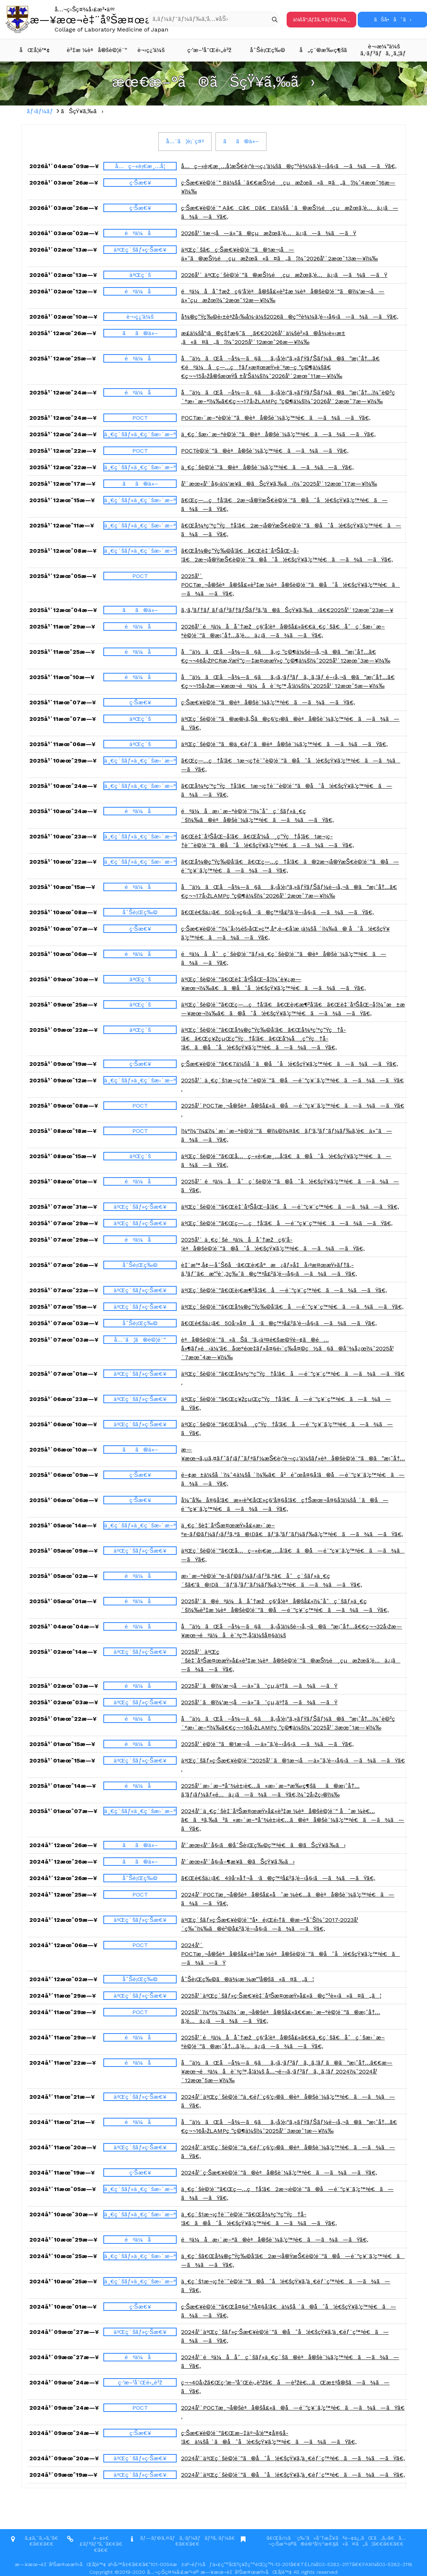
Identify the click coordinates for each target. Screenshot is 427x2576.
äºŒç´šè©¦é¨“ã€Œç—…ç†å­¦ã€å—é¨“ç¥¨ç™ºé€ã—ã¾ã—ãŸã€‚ (287, 1223)
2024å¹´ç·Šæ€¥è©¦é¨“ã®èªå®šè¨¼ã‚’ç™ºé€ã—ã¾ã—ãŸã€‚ (279, 2172)
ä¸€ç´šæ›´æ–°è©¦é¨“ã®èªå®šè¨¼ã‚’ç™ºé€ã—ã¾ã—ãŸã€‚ (278, 434)
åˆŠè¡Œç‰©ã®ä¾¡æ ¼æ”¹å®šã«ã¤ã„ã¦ (247, 1979)
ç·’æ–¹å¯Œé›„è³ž (209, 50)
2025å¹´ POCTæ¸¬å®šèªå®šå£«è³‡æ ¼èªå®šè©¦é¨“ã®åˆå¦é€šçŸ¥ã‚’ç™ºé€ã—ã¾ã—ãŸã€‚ (290, 584)
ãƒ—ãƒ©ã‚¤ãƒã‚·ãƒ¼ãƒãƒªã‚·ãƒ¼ (184, 2538)
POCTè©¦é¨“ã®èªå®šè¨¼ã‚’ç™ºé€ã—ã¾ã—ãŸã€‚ (265, 450)
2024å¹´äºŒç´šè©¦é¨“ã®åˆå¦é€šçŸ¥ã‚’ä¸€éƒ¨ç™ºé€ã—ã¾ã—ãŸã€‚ (293, 2458)
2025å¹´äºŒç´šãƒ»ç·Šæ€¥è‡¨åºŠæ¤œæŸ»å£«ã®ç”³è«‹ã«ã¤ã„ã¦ (281, 1995)
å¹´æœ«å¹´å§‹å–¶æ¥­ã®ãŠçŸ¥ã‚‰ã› (238, 1861)
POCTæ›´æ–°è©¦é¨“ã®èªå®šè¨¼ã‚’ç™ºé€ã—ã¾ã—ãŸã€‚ (276, 417)
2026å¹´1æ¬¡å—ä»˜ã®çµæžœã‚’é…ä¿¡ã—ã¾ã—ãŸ (268, 233)
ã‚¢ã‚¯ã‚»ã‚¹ (38, 2538)
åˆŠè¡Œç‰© (267, 50)
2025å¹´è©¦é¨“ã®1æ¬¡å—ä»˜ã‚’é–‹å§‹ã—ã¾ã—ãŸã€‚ (267, 1744)
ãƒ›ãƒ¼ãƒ (41, 111)
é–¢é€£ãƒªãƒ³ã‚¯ (94, 2541)
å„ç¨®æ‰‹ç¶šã (327, 50)
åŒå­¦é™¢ (34, 50)
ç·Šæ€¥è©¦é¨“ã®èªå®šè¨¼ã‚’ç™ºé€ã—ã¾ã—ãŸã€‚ (268, 702)
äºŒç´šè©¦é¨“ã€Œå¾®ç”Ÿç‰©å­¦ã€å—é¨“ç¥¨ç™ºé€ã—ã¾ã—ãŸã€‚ (292, 1306)
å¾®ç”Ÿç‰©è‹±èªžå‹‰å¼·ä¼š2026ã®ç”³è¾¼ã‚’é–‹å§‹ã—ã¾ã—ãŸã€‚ (289, 316)
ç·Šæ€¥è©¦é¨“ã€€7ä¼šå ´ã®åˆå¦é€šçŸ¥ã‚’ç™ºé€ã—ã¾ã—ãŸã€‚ (289, 1063)
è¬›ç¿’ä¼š (151, 50)
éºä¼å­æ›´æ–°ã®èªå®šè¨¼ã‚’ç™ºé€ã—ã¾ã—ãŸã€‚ (274, 2239)
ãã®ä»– (241, 141)
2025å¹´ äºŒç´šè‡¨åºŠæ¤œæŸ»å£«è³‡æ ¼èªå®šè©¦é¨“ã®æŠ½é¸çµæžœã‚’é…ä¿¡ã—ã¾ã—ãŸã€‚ (290, 1660)
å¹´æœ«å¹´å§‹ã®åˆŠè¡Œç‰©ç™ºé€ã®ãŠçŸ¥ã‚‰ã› (263, 1845)
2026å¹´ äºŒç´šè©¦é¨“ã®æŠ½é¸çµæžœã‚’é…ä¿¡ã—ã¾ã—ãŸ (284, 274)
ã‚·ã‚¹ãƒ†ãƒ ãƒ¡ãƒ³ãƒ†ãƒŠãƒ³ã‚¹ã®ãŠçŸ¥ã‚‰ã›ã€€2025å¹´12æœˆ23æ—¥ (287, 610)
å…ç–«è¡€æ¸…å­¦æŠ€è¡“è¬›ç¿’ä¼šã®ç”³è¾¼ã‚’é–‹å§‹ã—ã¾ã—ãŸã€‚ (289, 166)
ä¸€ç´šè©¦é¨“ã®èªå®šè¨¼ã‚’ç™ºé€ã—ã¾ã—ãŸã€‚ (267, 467)
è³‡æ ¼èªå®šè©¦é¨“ (94, 50)
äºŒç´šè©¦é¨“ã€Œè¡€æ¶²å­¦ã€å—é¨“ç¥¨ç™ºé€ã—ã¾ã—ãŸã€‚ (284, 1290)
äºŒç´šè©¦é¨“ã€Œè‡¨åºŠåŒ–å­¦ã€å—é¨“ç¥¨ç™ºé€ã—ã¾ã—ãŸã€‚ (290, 1206)
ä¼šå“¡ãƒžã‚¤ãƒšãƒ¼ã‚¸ (321, 19)
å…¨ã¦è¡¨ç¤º (185, 141)
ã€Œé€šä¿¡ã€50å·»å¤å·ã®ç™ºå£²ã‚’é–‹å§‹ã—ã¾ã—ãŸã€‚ (279, 1323)
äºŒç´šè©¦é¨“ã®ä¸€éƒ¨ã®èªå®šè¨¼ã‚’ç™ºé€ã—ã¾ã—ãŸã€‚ (284, 744)
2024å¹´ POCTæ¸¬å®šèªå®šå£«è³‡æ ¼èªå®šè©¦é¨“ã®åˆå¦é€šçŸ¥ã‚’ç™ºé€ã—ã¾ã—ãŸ (290, 1954)
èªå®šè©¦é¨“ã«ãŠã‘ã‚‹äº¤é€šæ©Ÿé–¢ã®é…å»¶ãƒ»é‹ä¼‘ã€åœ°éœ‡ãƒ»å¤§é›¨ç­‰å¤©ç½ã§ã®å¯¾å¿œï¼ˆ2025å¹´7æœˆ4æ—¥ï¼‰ (287, 1348)
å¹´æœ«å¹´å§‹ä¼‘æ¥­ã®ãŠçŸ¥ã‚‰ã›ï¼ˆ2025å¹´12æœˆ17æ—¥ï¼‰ (279, 483)
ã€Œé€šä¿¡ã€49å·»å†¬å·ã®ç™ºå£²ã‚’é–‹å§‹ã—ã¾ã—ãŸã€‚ (278, 1878)
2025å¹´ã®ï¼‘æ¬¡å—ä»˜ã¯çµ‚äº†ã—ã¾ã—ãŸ (259, 1685)
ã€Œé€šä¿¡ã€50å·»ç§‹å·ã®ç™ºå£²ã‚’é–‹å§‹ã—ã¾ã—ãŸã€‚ (277, 912)
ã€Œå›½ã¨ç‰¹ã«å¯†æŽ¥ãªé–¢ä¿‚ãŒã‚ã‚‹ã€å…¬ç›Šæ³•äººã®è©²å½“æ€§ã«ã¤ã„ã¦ (336, 2541)
